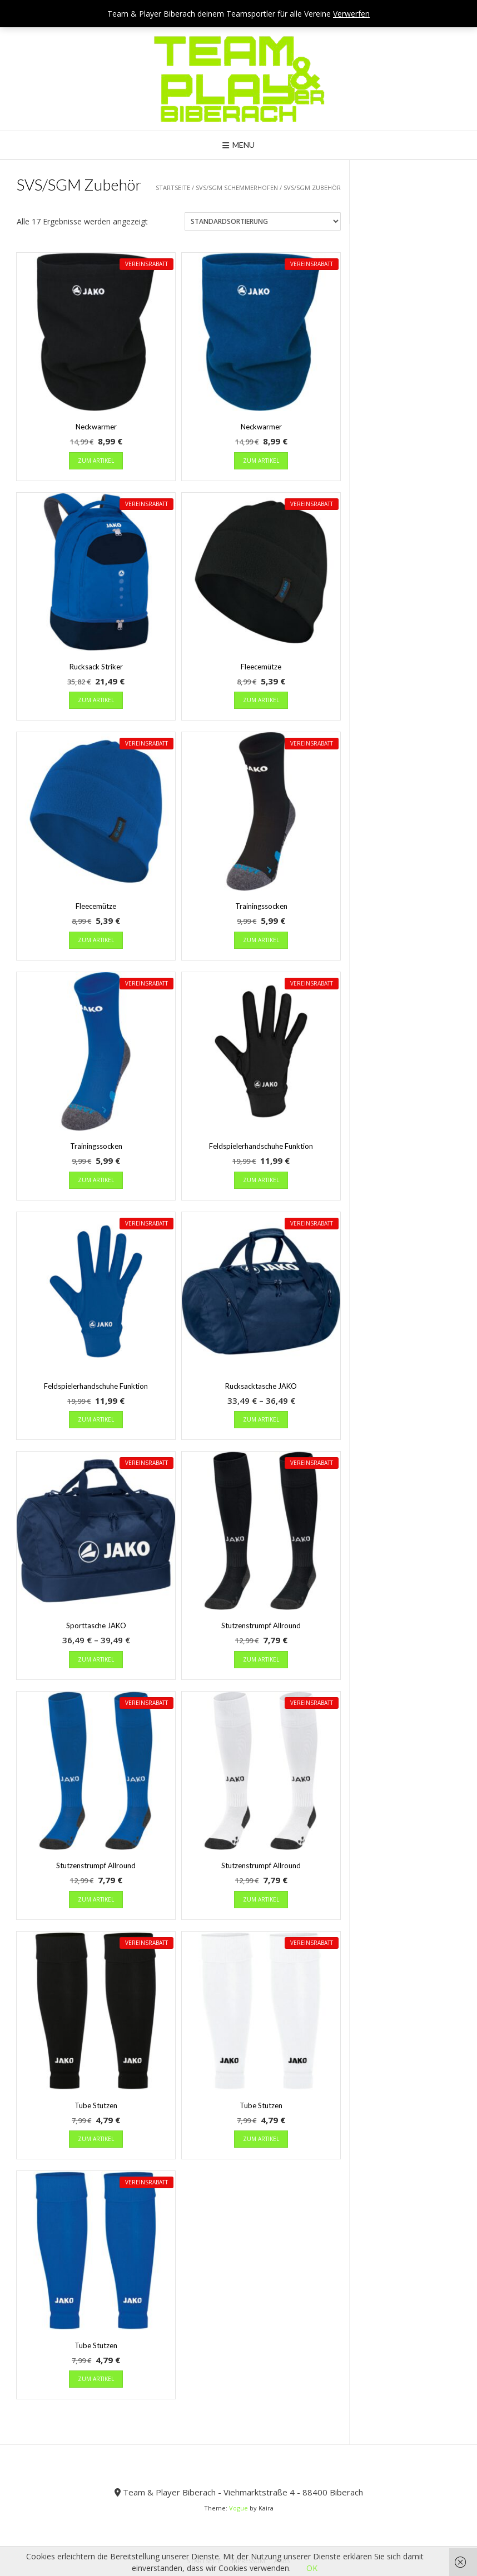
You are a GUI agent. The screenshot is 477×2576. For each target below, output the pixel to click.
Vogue (238, 2508)
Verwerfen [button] (351, 13)
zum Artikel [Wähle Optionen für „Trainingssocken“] (261, 940)
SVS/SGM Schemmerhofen (237, 187)
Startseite (173, 187)
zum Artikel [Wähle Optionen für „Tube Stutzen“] (96, 2139)
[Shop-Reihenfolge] (263, 221)
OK (311, 2568)
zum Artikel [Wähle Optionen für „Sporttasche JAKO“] (96, 1659)
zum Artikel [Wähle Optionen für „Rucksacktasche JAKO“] (261, 1419)
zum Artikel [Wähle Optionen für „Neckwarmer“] (96, 460)
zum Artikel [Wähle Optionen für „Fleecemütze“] (261, 700)
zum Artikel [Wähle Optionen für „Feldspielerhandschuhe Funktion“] (261, 1180)
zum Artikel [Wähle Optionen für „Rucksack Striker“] (96, 700)
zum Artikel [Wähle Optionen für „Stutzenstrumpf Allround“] (261, 1659)
